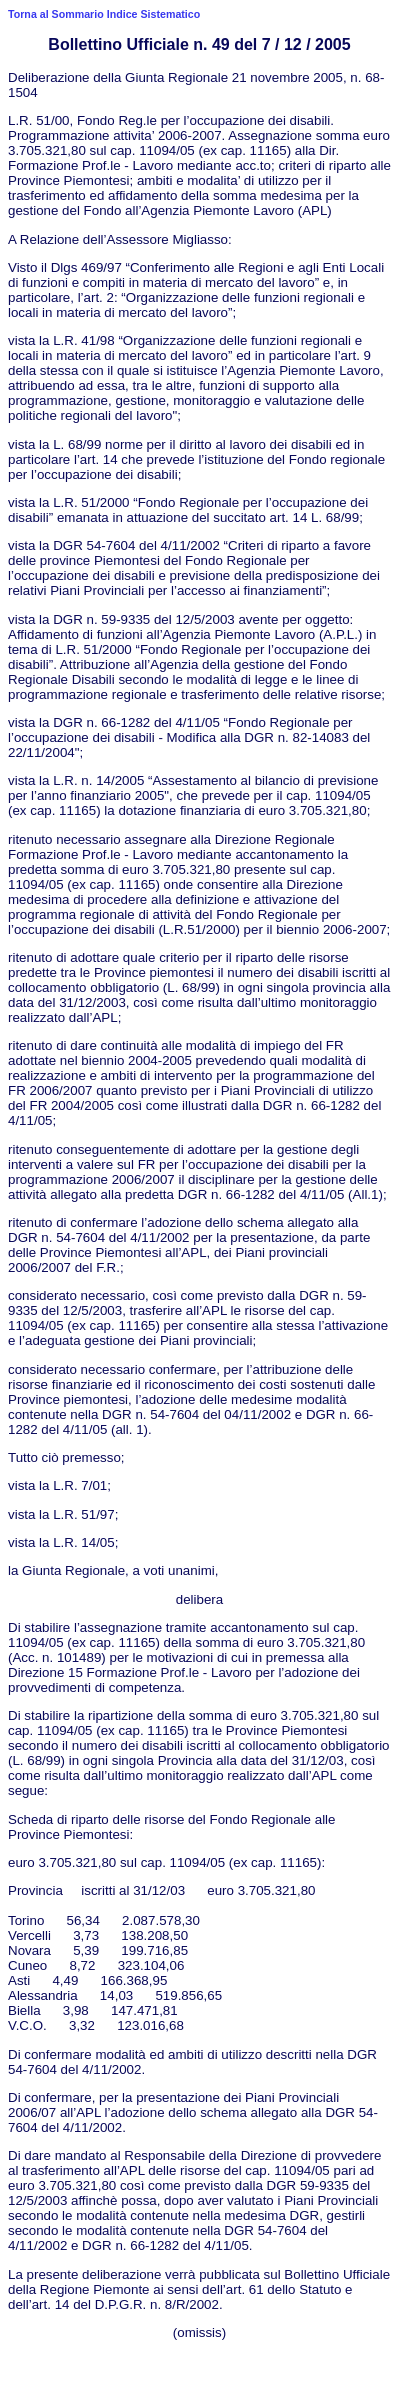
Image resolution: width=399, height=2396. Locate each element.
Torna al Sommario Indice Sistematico (104, 14)
